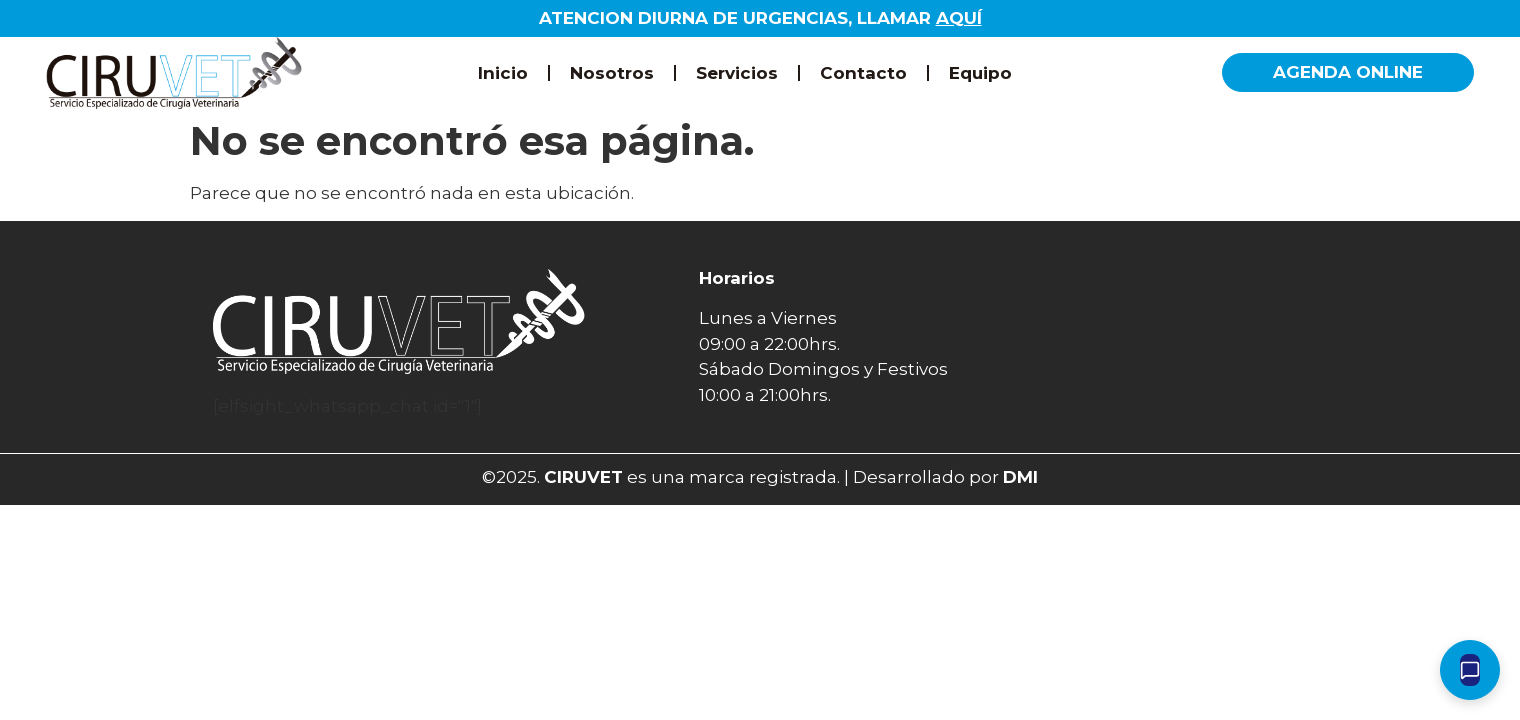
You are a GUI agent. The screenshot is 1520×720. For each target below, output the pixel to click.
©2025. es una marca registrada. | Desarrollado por (760, 477)
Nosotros (612, 73)
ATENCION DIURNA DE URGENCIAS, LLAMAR (760, 18)
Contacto (863, 73)
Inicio (503, 73)
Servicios (737, 73)
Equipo (980, 73)
